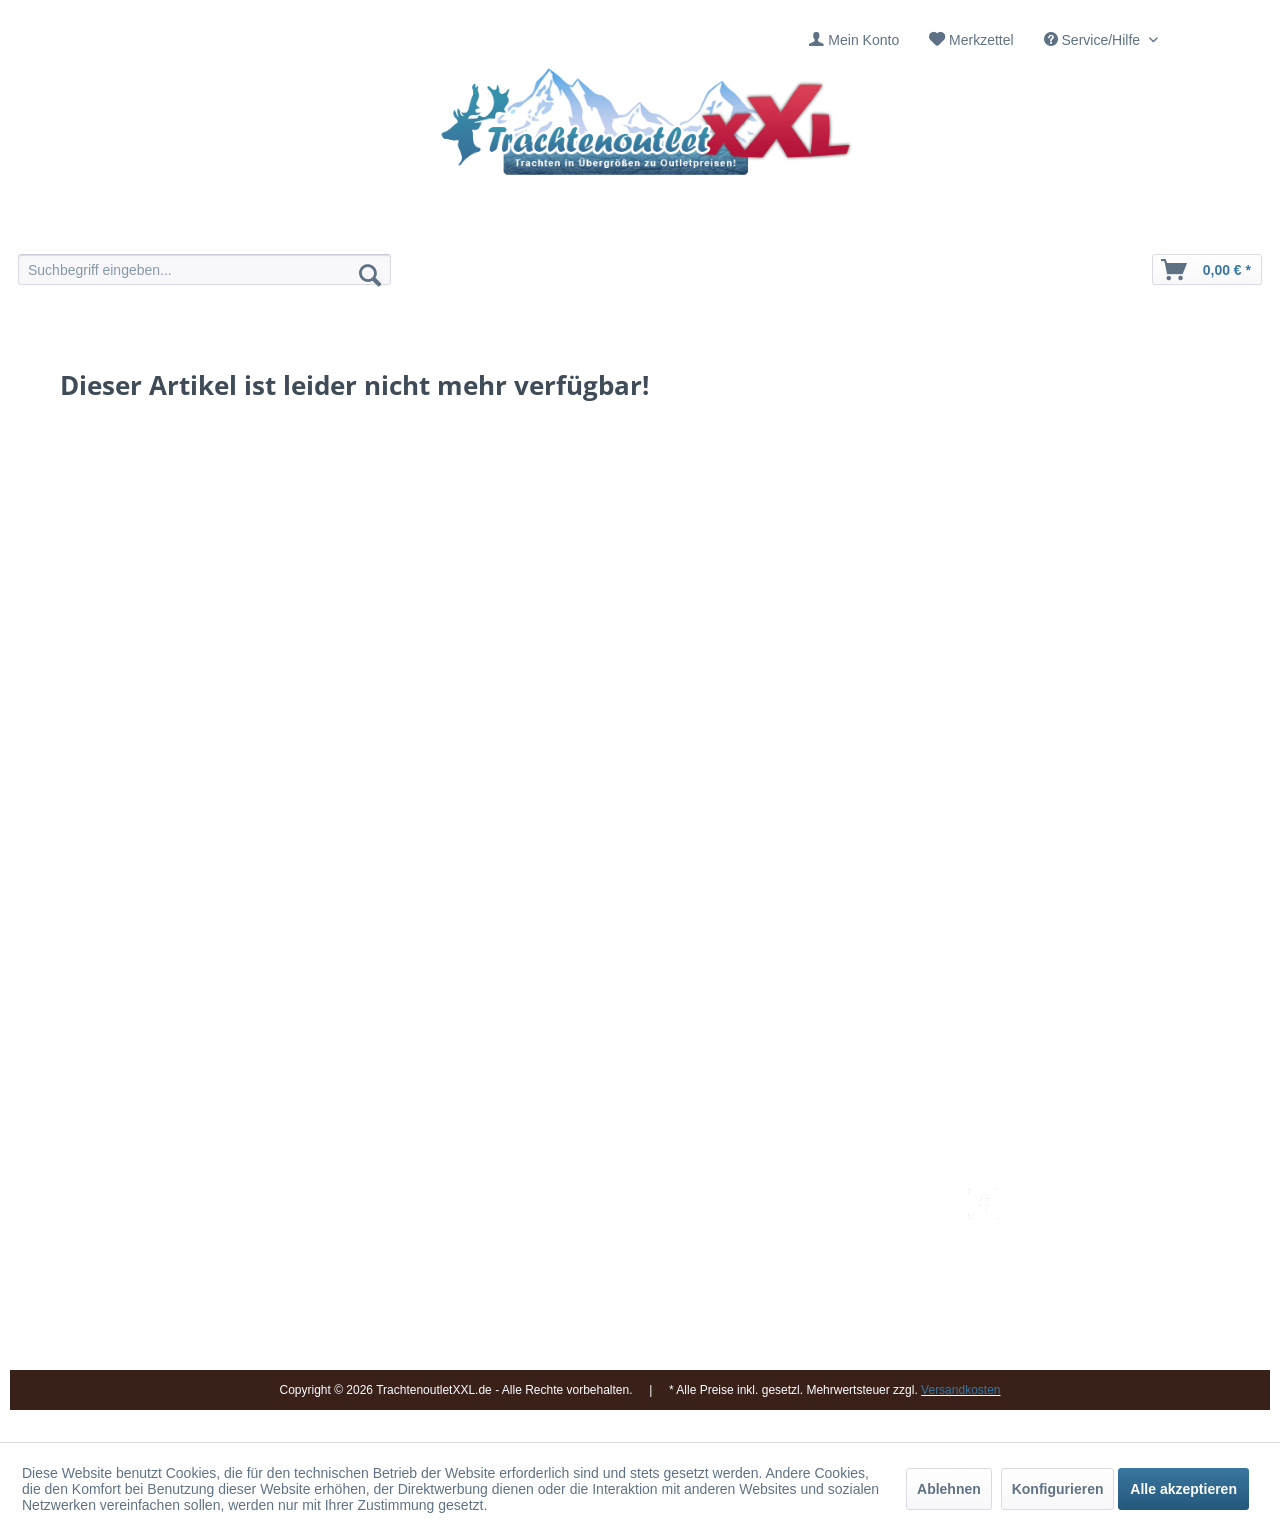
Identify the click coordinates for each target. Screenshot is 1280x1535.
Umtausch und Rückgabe (842, 1223)
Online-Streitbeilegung (833, 1294)
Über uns (589, 1246)
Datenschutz (803, 1318)
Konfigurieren (1058, 1489)
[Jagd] (697, 227)
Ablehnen (949, 1489)
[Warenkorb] (1207, 269)
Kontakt (584, 1223)
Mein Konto (863, 40)
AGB (779, 1342)
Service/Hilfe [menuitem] (1094, 40)
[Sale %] (927, 227)
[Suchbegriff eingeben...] (204, 269)
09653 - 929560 (292, 1223)
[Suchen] (370, 274)
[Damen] (467, 227)
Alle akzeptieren (1183, 1489)
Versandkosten (810, 1199)
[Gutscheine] (812, 227)
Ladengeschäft (607, 1270)
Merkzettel (981, 40)
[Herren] (582, 227)
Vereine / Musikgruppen (634, 1294)
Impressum (595, 1199)
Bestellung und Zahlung (837, 1246)
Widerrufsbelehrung (825, 1270)
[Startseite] (352, 227)
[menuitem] (854, 40)
